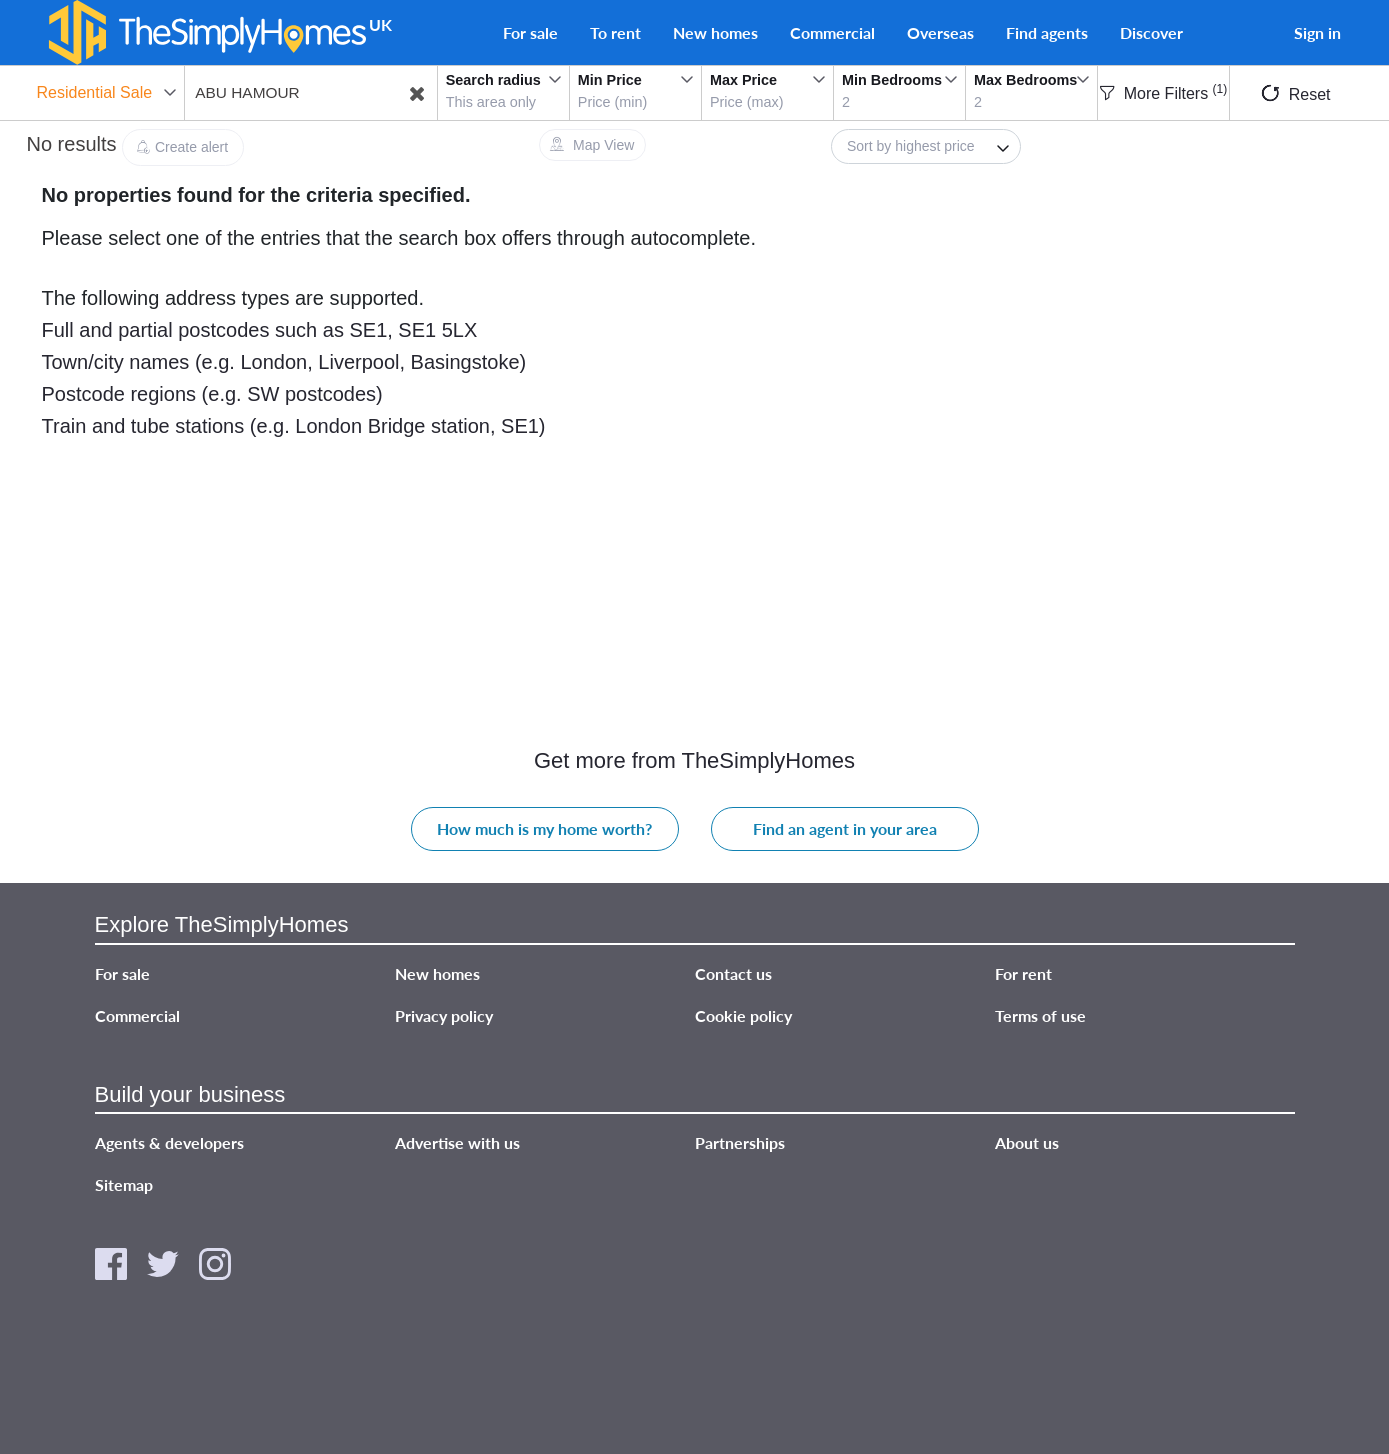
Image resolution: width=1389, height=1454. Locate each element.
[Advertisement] (1207, 277)
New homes (715, 32)
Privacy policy (444, 1015)
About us (1027, 1142)
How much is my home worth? (544, 828)
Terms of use (1040, 1015)
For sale (530, 32)
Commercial (832, 32)
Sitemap (124, 1184)
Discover (1151, 32)
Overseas (940, 32)
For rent (1023, 973)
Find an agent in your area (845, 828)
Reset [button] (1296, 94)
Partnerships (740, 1142)
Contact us (733, 973)
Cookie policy (743, 1015)
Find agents (1047, 32)
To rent (615, 32)
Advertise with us (457, 1142)
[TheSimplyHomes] (207, 32)
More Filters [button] (1163, 93)
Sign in (1317, 32)
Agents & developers (169, 1142)
